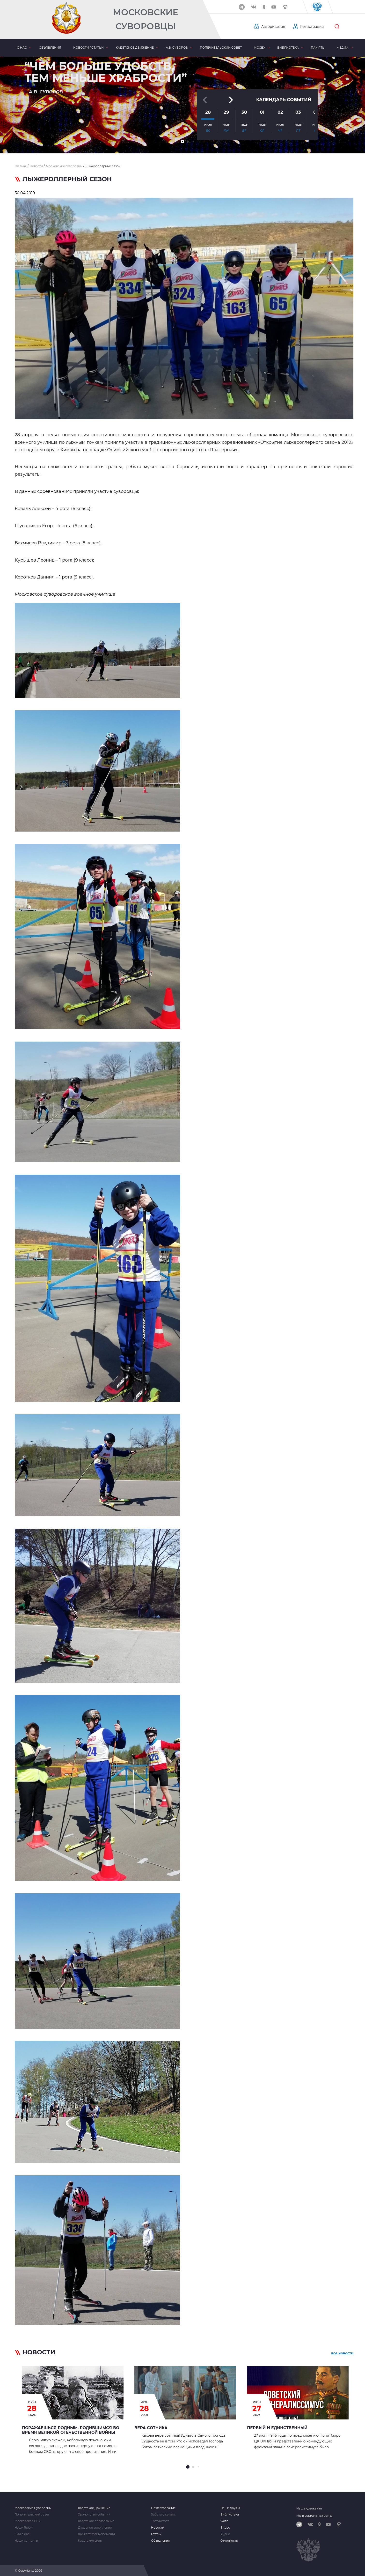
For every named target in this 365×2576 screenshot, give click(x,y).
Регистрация (312, 26)
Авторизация (273, 26)
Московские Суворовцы (145, 19)
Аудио (225, 2534)
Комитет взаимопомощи (96, 2534)
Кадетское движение (135, 47)
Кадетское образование (96, 2521)
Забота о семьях (163, 2514)
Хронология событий (94, 2514)
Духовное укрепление (95, 2527)
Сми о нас (22, 2534)
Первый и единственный (277, 2428)
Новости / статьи (88, 47)
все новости (342, 2353)
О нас (22, 47)
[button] (182, 141)
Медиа (342, 47)
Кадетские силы (90, 2540)
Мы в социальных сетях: (314, 2515)
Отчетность (229, 2540)
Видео (225, 2527)
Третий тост (160, 2521)
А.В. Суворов (177, 47)
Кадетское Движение (94, 2508)
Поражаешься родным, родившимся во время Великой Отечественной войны (70, 2430)
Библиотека (288, 47)
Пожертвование (163, 2508)
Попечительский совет (221, 47)
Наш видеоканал (309, 2508)
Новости (157, 2527)
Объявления (50, 47)
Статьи (156, 2534)
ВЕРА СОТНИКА (151, 2428)
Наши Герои (24, 2527)
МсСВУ (259, 47)
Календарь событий (283, 99)
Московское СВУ (27, 2521)
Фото (224, 2521)
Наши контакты (26, 2540)
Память (317, 47)
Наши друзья (230, 2508)
